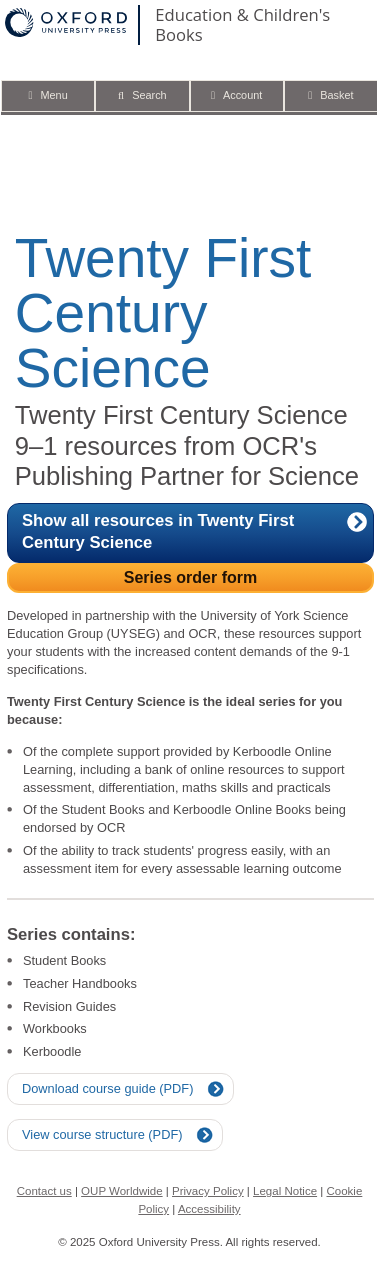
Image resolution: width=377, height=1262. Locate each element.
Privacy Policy (208, 1191)
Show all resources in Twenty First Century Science (194, 531)
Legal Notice (285, 1191)
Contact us (44, 1191)
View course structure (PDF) (102, 1134)
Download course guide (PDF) (107, 1088)
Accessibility (209, 1209)
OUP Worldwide (122, 1191)
